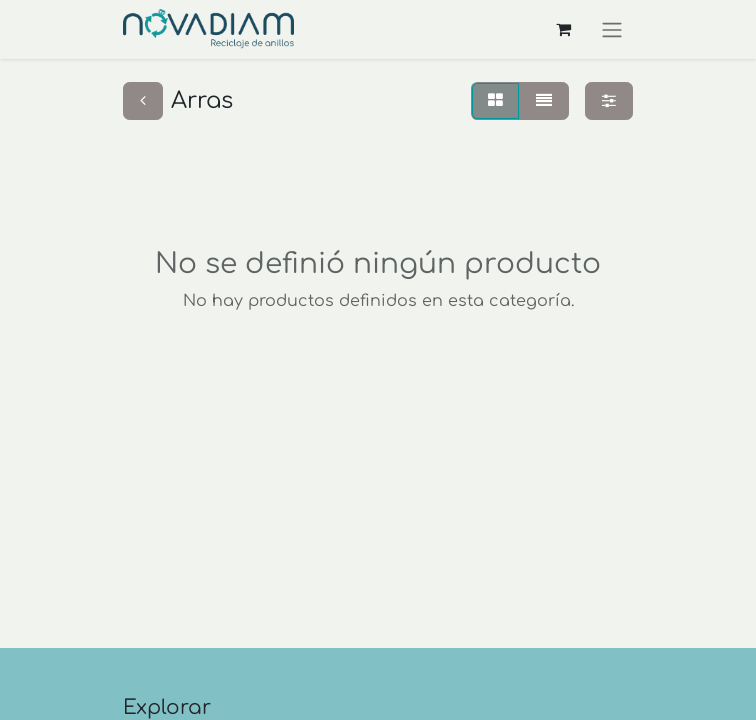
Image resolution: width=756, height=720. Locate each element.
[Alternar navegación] (612, 29)
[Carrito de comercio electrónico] (563, 29)
